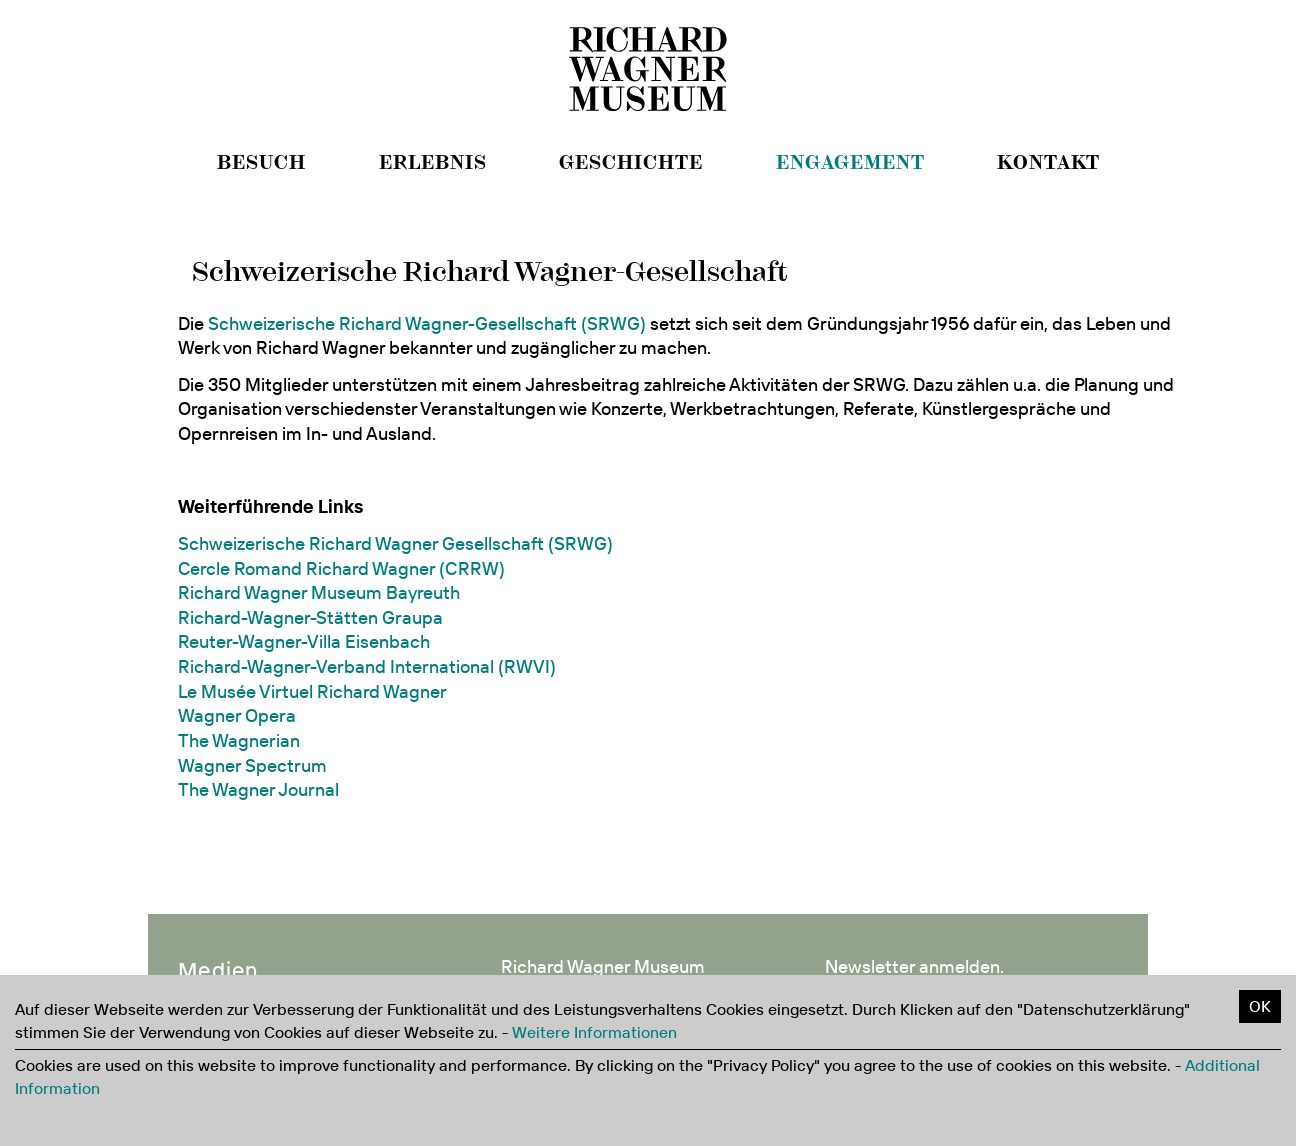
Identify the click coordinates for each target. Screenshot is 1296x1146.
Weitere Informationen (594, 1032)
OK (1260, 1006)
